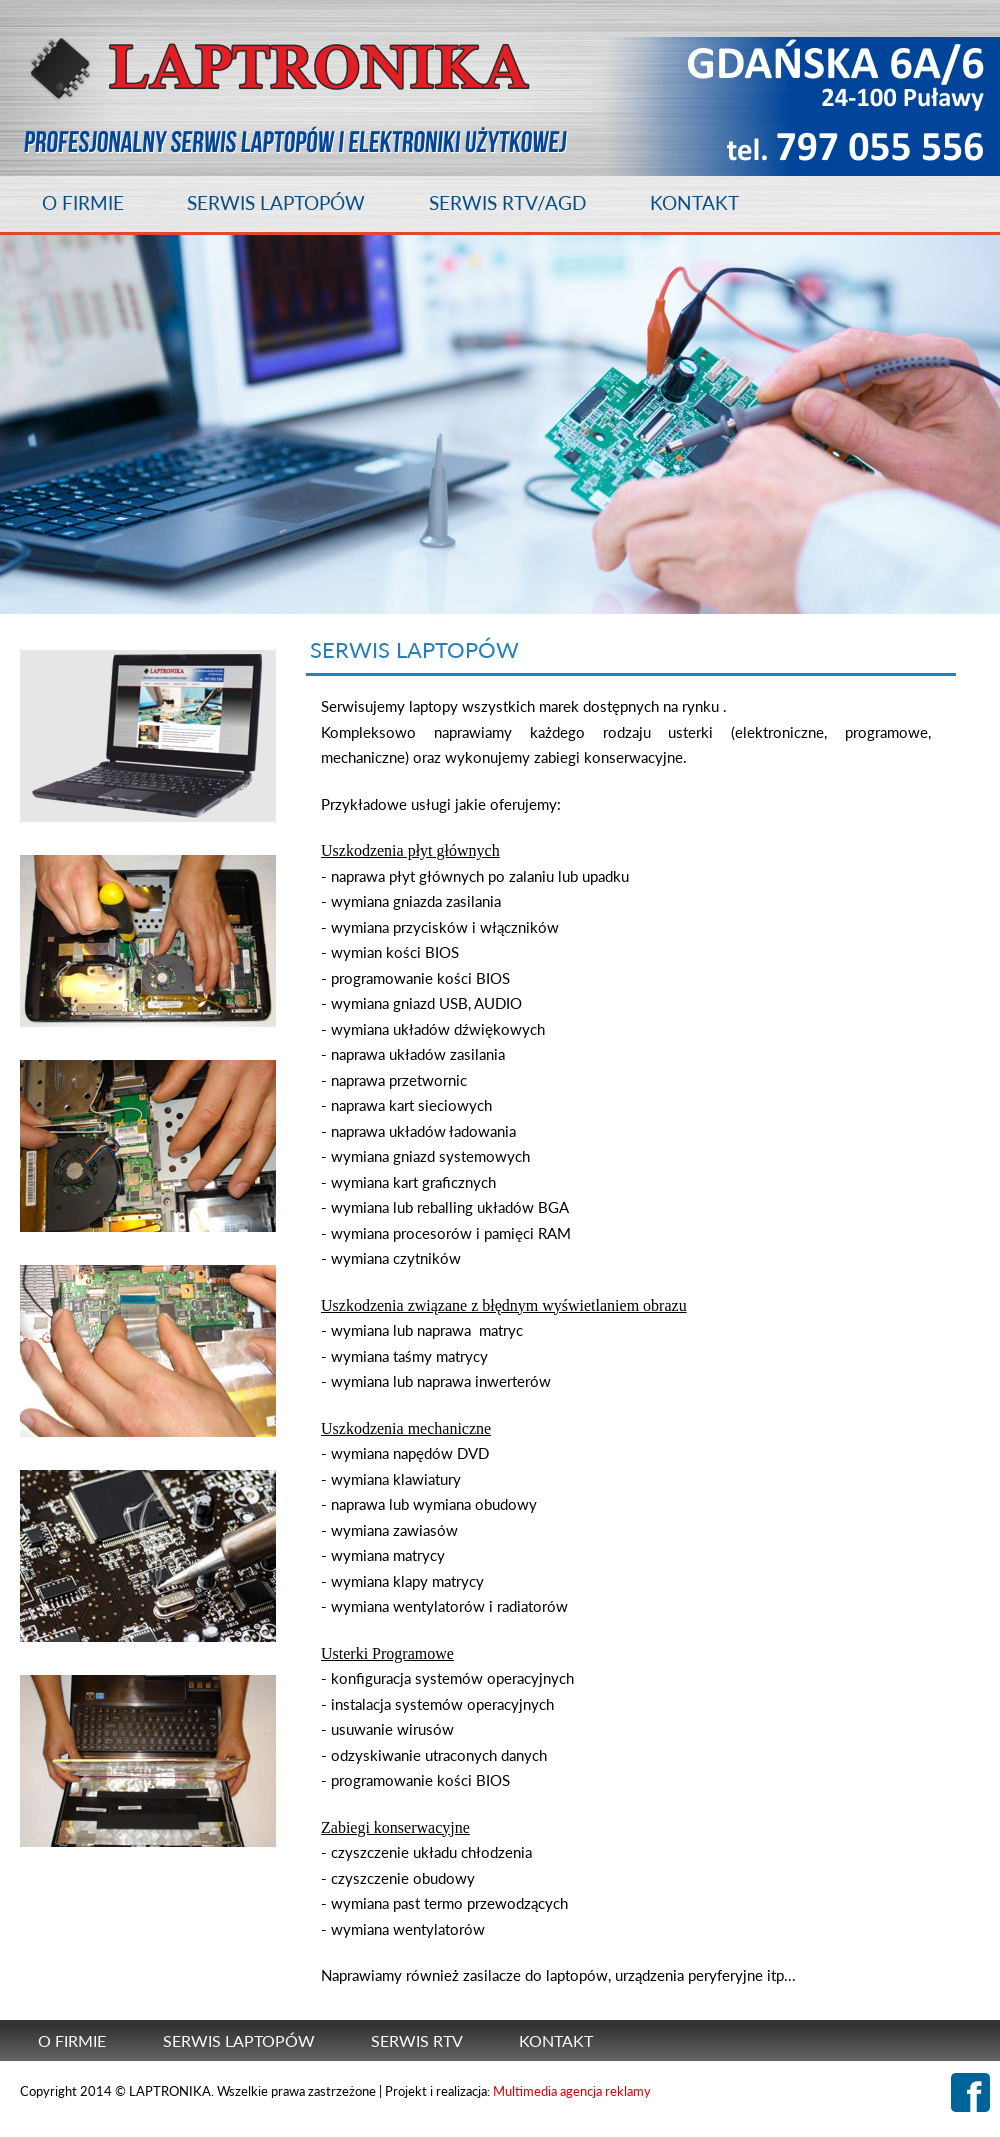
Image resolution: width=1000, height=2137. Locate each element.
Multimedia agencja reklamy (572, 2091)
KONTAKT (694, 202)
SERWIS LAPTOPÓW (276, 202)
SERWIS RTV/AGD (507, 202)
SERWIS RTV (417, 2040)
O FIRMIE (83, 202)
